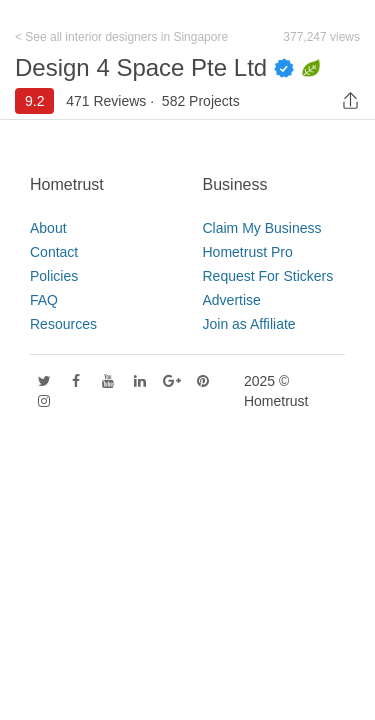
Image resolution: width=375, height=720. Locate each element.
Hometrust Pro (248, 252)
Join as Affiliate (249, 324)
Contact (54, 252)
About (48, 228)
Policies (54, 276)
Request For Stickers (268, 276)
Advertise (232, 300)
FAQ (44, 300)
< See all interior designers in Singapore (121, 37)
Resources (63, 324)
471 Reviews (106, 101)
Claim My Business (262, 228)
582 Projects (201, 101)
